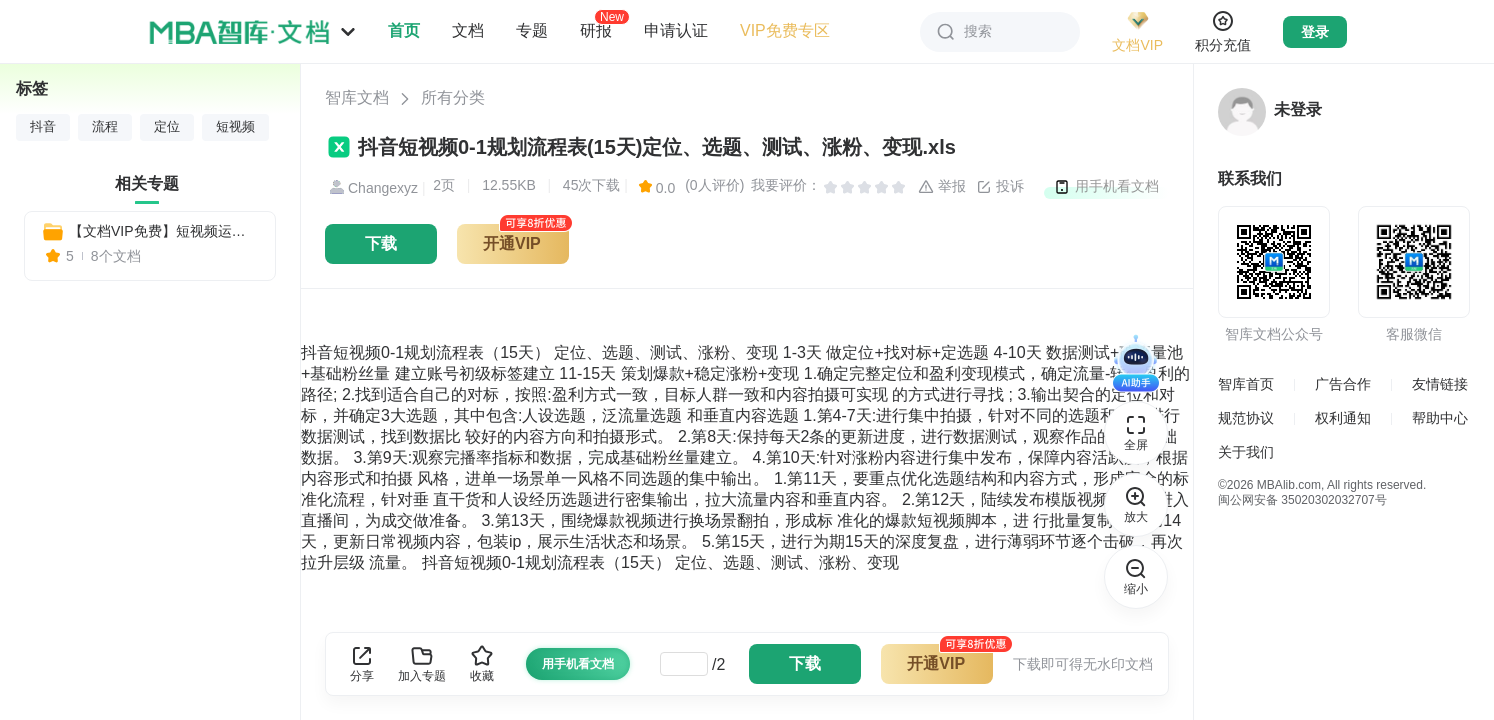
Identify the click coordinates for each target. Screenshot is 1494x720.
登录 (1315, 32)
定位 (167, 127)
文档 (468, 30)
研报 (596, 30)
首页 (404, 30)
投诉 (1000, 187)
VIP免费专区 (785, 30)
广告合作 (1343, 384)
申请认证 (676, 30)
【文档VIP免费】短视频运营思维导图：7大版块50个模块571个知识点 (164, 231)
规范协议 (1246, 418)
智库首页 (1246, 384)
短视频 (235, 127)
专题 (532, 30)
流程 (105, 127)
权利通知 (1343, 418)
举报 (942, 187)
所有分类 (453, 97)
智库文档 (357, 97)
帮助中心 (1440, 418)
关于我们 (1246, 452)
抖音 (43, 127)
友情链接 (1440, 384)
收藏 (482, 663)
